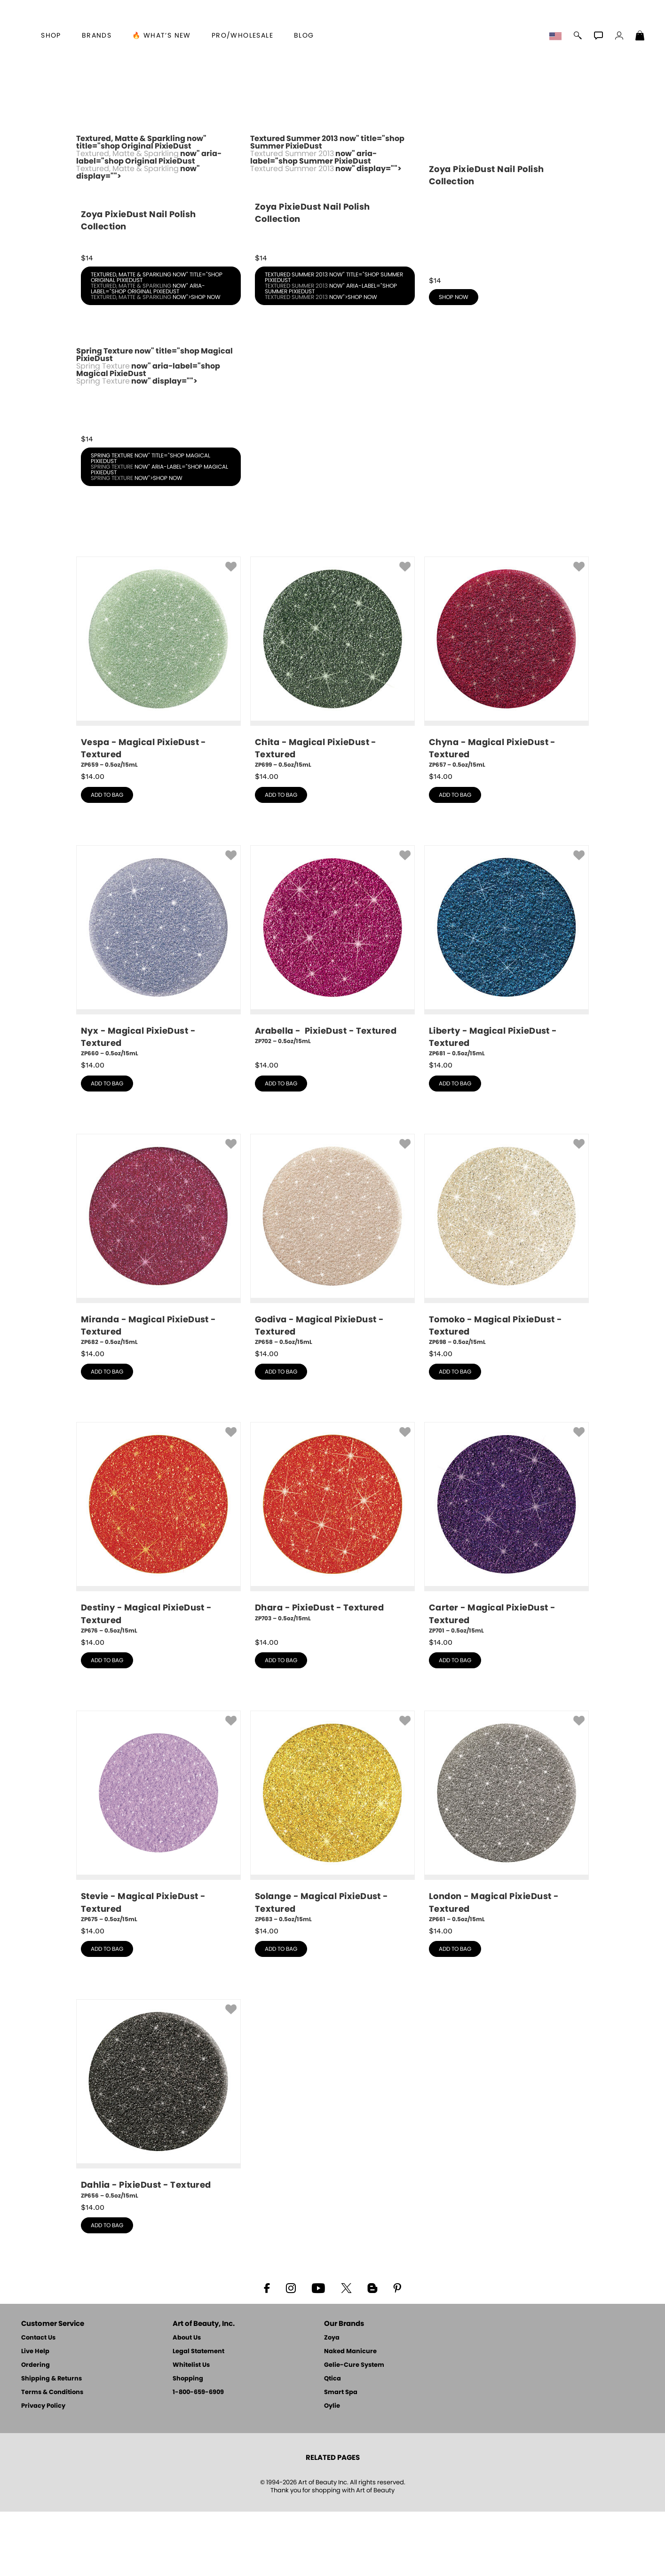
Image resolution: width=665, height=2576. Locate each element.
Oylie (332, 2470)
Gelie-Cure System (354, 2430)
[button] (556, 36)
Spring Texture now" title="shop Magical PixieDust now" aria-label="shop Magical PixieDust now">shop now (159, 531)
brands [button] (96, 35)
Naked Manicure (350, 2416)
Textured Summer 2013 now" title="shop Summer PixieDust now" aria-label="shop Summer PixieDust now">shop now (334, 350)
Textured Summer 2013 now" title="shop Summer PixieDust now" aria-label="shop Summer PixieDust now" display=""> (332, 254)
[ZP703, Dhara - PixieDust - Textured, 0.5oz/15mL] (332, 1589)
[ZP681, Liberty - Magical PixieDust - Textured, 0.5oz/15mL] (506, 1016)
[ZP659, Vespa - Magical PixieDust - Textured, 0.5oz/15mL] (158, 727)
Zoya (332, 2402)
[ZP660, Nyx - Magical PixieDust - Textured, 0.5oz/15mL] (158, 1016)
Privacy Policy (43, 2470)
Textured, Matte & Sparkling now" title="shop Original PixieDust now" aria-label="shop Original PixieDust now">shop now (156, 350)
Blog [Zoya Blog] (304, 35)
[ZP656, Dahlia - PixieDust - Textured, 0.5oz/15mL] (158, 2164)
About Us (187, 2402)
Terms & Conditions (52, 2457)
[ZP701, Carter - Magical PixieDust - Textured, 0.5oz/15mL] (506, 1592)
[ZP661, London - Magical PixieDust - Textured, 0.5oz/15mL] (506, 1881)
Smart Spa (340, 2457)
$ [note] (92, 841)
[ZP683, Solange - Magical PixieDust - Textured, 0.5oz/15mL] (332, 1881)
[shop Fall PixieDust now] (506, 252)
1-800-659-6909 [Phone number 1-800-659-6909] (198, 2457)
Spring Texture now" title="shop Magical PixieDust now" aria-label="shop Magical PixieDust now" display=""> (158, 454)
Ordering (35, 2430)
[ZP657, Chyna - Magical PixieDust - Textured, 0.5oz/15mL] (506, 727)
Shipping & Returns (51, 2443)
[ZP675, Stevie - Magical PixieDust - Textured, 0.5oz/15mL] (158, 1881)
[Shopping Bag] (640, 37)
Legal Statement (198, 2416)
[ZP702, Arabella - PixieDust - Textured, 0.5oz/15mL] (332, 1013)
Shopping (188, 2443)
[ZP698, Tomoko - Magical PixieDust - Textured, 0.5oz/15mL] (506, 1304)
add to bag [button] (107, 859)
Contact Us (38, 2402)
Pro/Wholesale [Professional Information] (242, 35)
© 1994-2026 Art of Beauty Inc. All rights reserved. (332, 2551)
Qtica (332, 2443)
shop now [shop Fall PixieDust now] (453, 361)
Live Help (35, 2416)
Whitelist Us (191, 2430)
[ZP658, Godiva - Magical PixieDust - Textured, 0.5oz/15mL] (332, 1304)
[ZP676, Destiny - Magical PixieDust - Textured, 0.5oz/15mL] (158, 1592)
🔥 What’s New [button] (161, 35)
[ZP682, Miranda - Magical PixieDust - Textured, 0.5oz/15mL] (158, 1304)
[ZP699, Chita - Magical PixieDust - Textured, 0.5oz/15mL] (332, 727)
